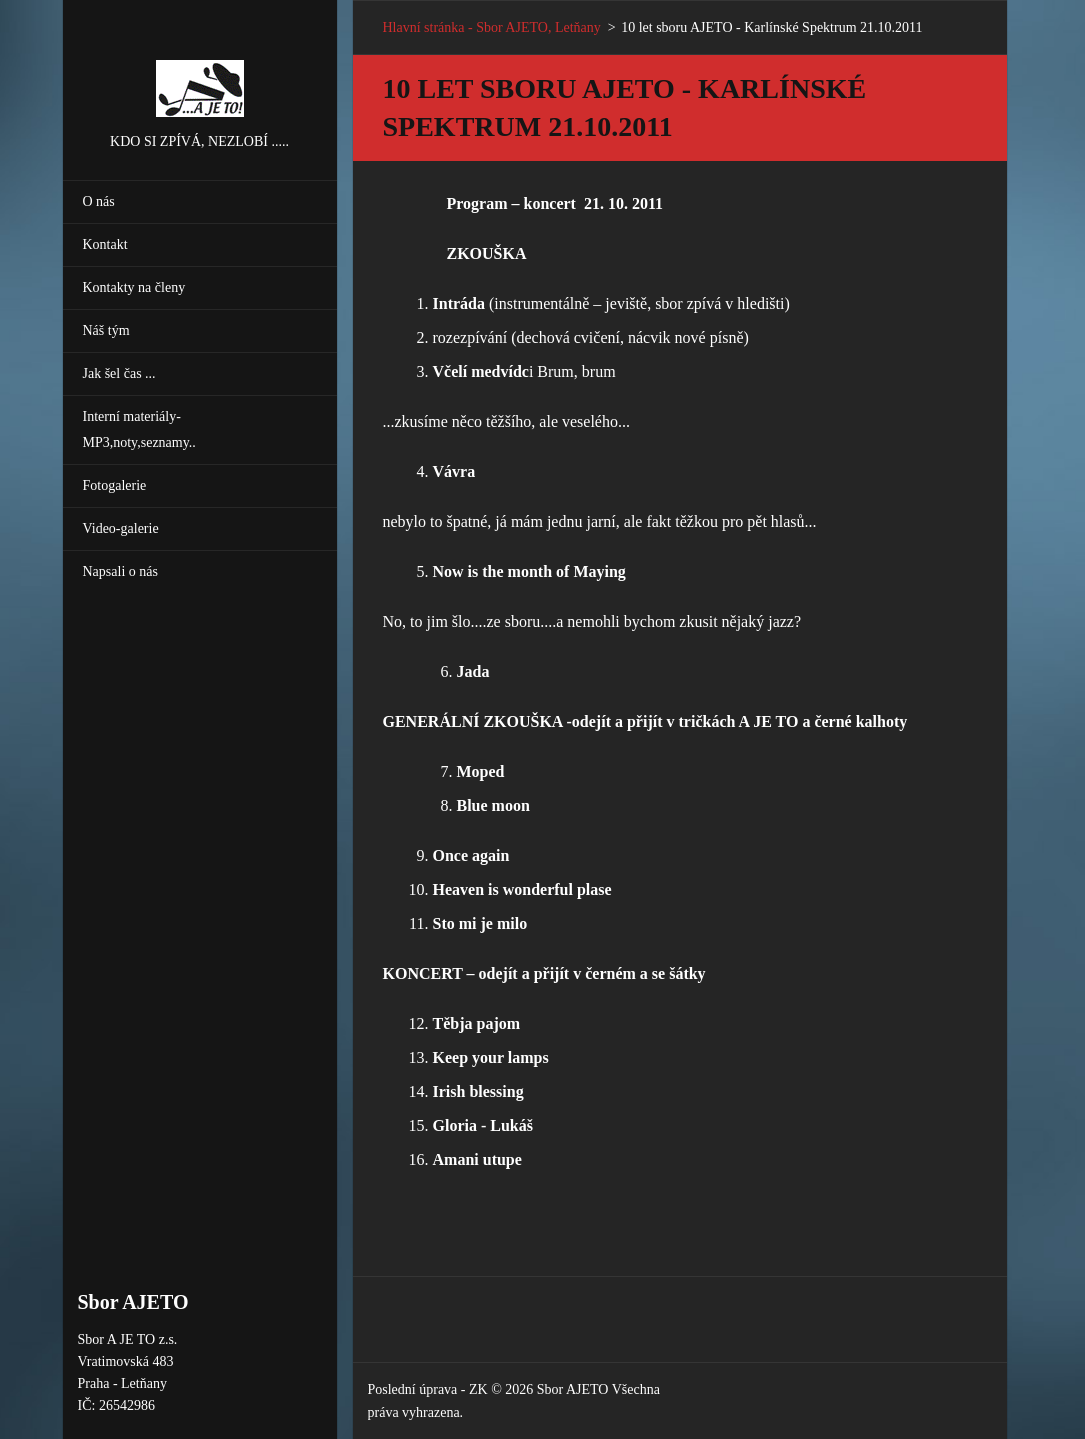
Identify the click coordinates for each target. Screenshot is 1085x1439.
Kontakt (105, 244)
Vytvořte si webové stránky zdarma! (768, 1392)
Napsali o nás (120, 571)
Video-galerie (121, 528)
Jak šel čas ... (119, 373)
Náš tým (106, 330)
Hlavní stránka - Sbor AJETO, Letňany (492, 27)
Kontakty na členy (134, 287)
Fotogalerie (115, 485)
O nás (99, 201)
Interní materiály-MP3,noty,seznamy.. (139, 429)
